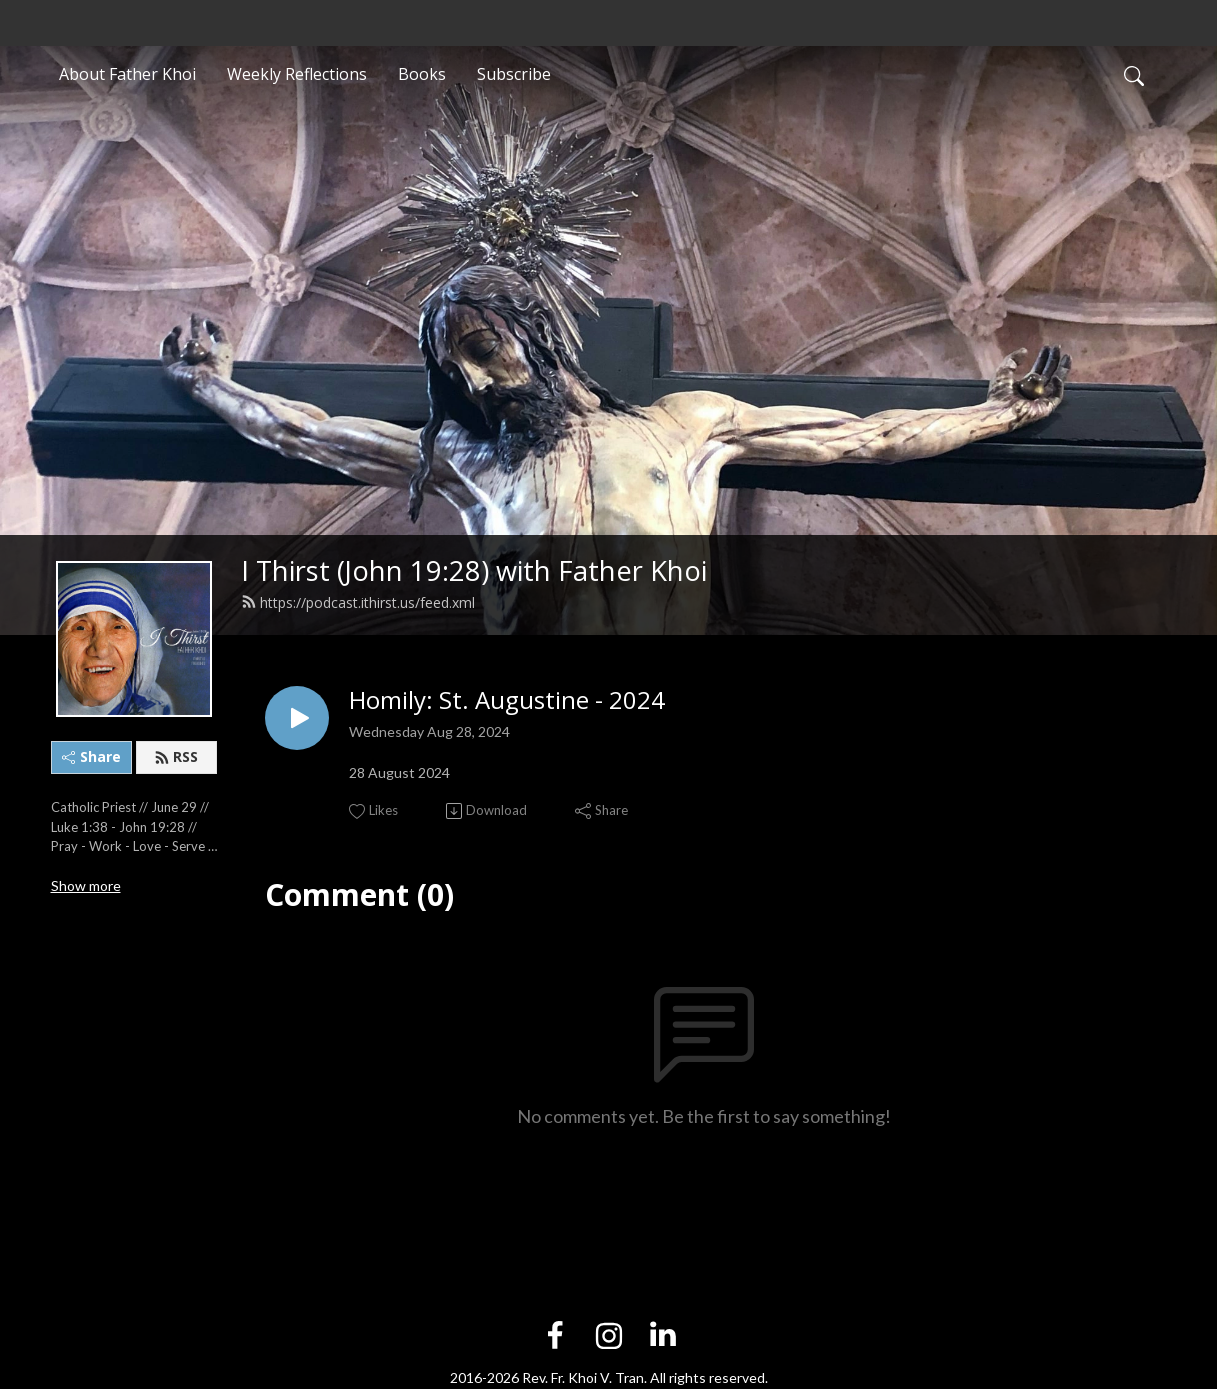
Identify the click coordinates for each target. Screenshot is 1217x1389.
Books (422, 74)
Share (91, 756)
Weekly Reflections (297, 74)
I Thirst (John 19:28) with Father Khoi (474, 570)
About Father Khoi (127, 74)
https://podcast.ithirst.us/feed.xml (358, 602)
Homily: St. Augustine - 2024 (507, 700)
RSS (176, 756)
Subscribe (514, 74)
